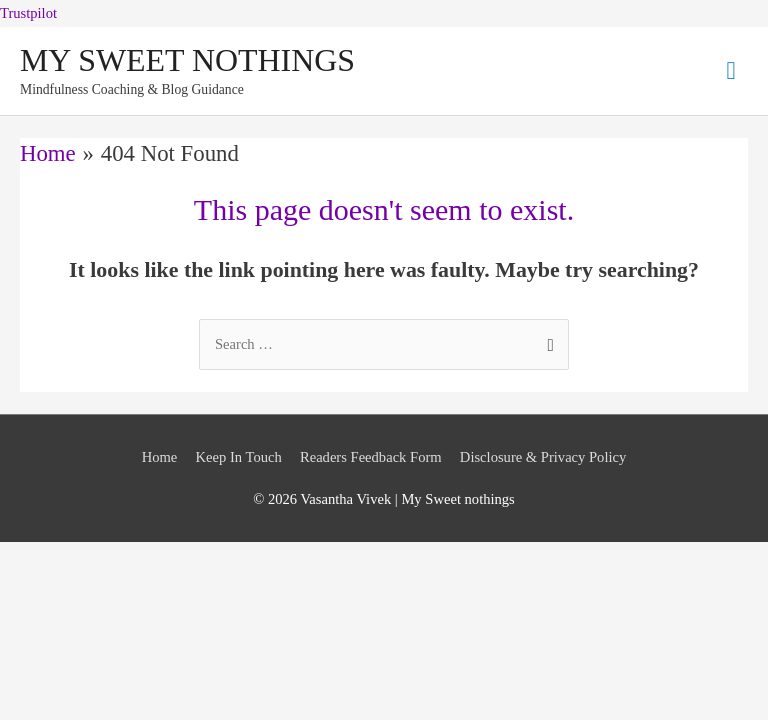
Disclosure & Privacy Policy (543, 457)
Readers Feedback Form (371, 457)
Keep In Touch (239, 457)
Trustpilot (28, 13)
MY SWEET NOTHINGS (187, 60)
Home (160, 457)
